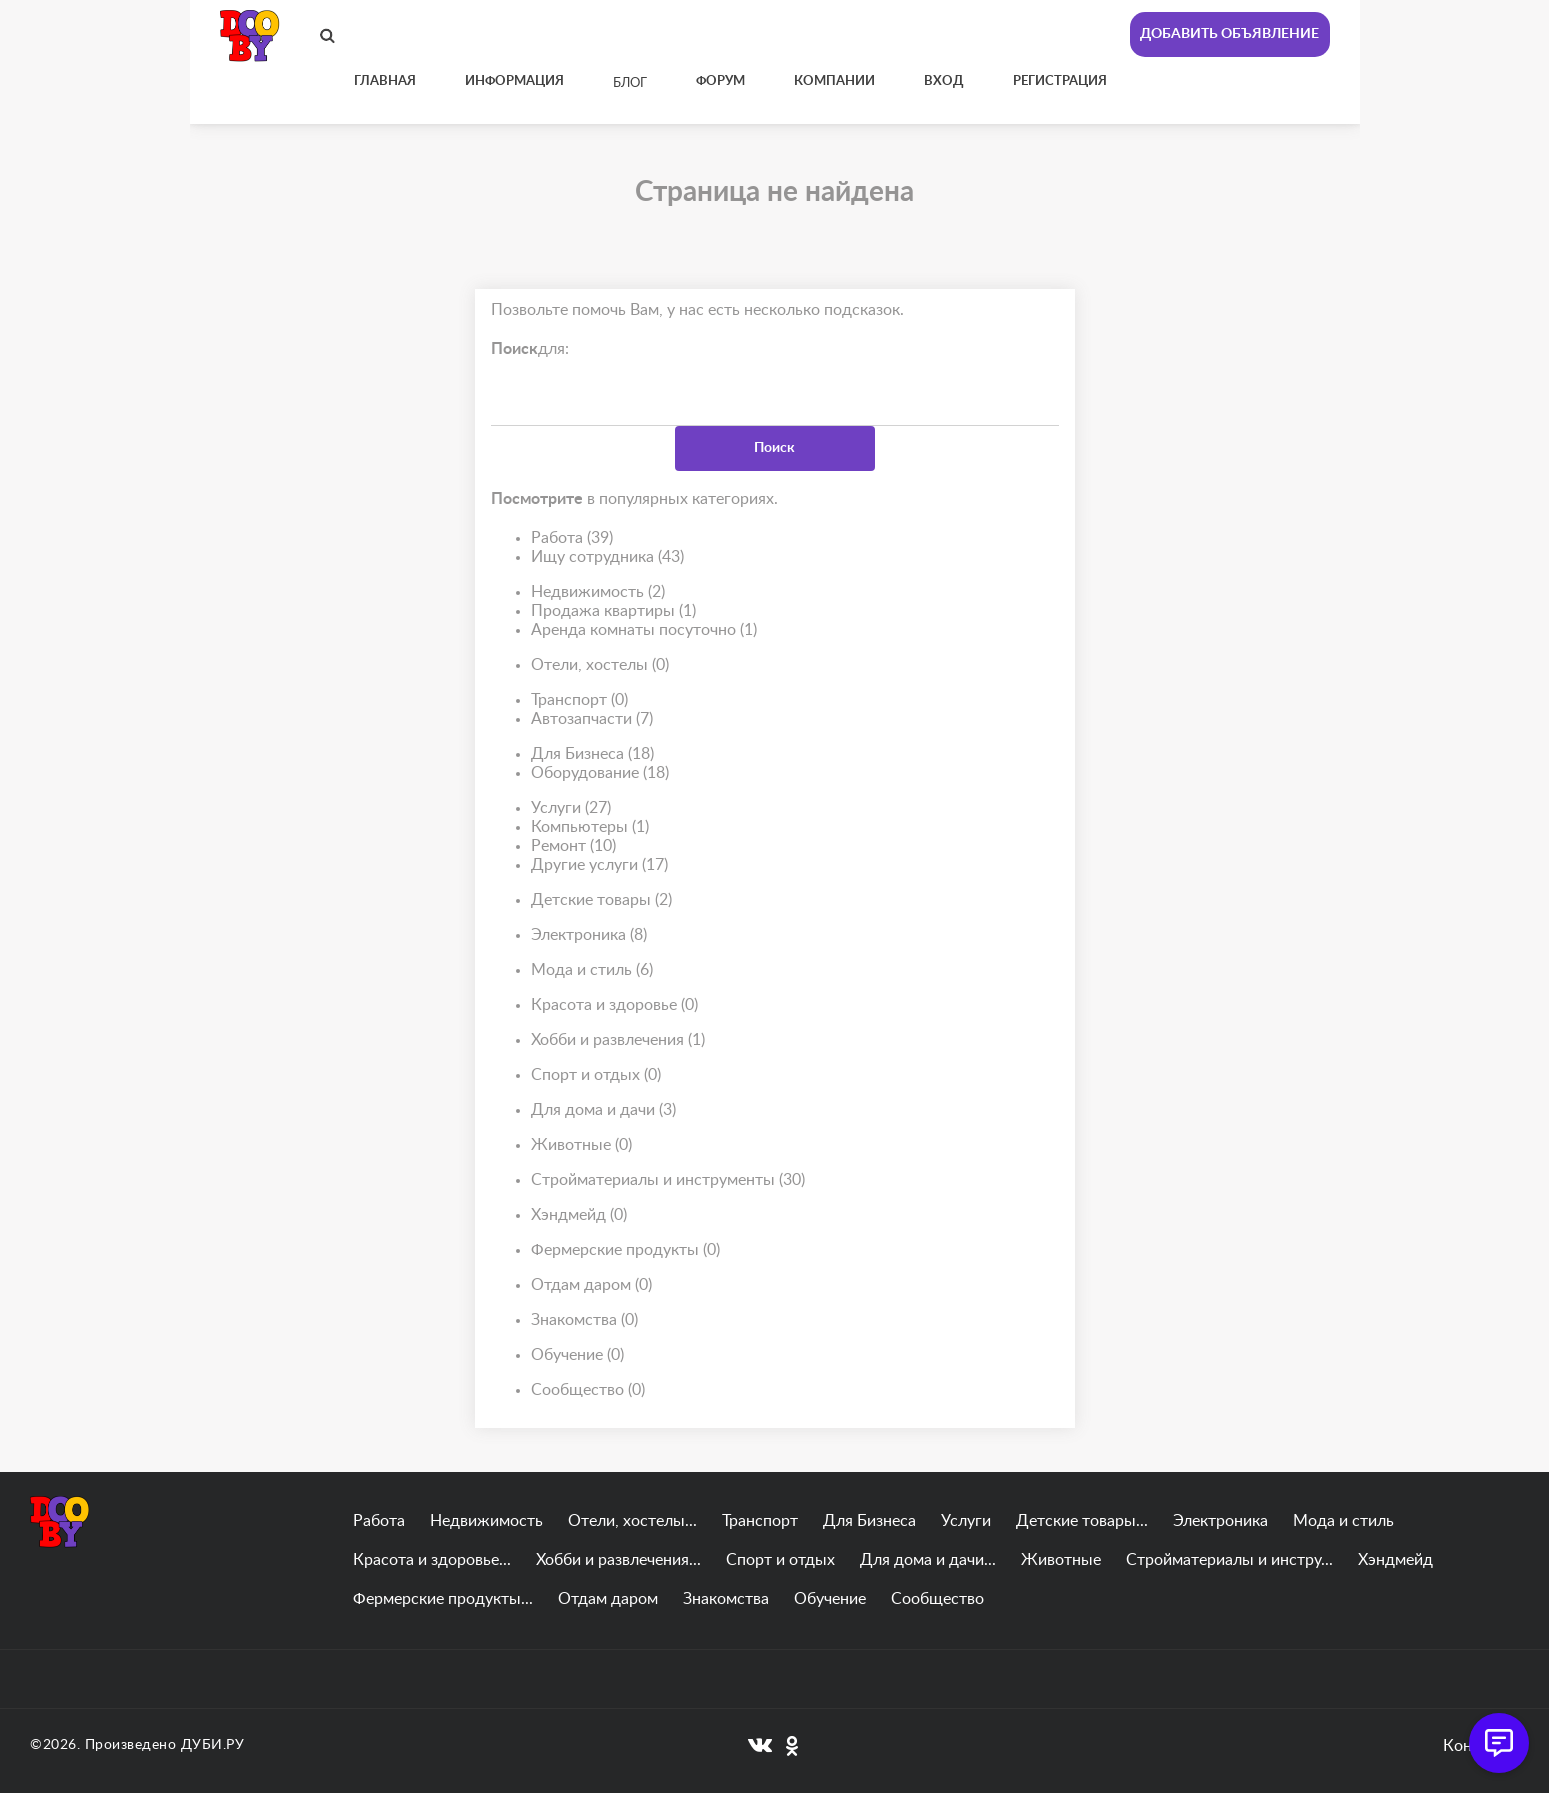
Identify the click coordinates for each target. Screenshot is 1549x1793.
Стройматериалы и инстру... (1229, 1560)
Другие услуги (599, 865)
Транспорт (579, 700)
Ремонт (573, 846)
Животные (581, 1145)
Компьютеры (590, 827)
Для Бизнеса (592, 754)
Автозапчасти (592, 719)
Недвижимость (598, 592)
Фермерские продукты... (443, 1599)
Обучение (577, 1355)
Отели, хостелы (600, 665)
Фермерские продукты (625, 1250)
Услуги (571, 808)
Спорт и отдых (596, 1075)
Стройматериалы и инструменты (668, 1180)
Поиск (774, 448)
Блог (630, 83)
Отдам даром (591, 1285)
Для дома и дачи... (928, 1560)
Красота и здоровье (614, 1005)
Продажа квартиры (613, 611)
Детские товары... (1082, 1521)
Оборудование (600, 773)
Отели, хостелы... (632, 1521)
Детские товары (601, 900)
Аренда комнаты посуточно (644, 630)
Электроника (589, 935)
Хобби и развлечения (618, 1040)
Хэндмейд (579, 1215)
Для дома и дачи (603, 1110)
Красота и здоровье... (432, 1560)
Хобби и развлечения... (618, 1560)
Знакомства (584, 1320)
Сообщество (588, 1390)
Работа (572, 538)
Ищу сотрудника (607, 557)
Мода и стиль (592, 970)
